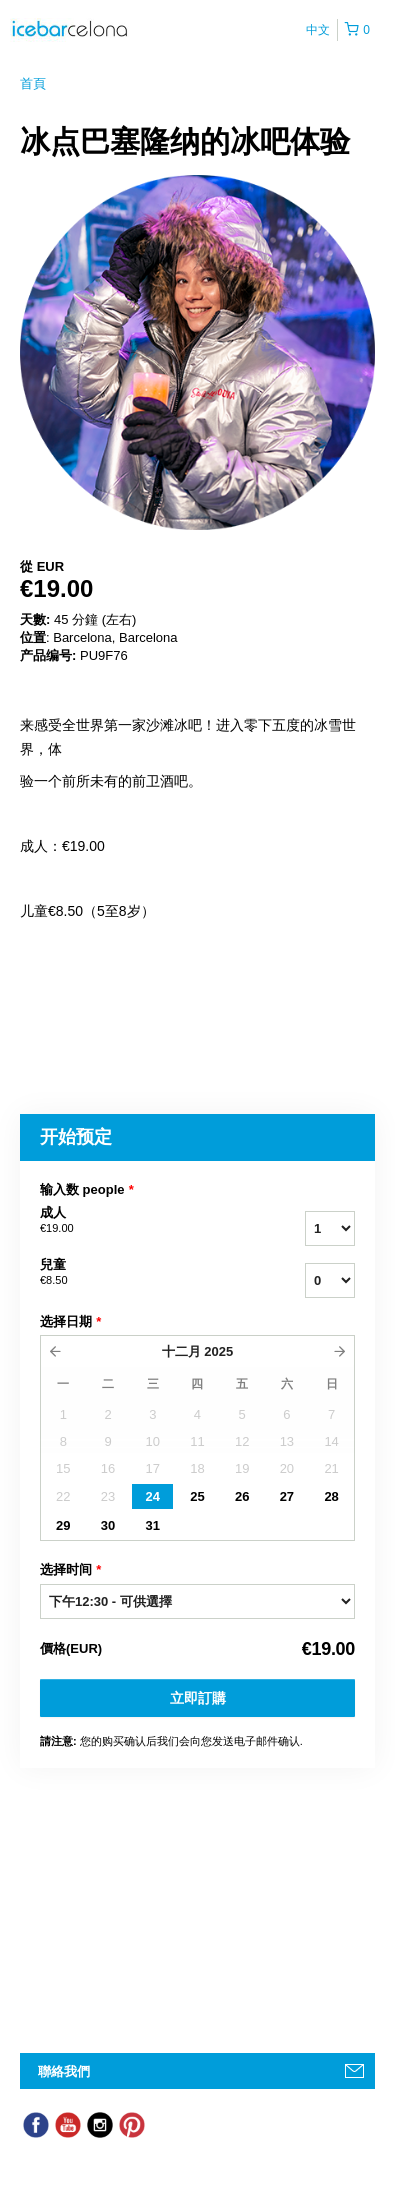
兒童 (134, 1273)
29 (63, 1525)
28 (331, 1496)
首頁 (33, 83)
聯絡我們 (64, 2071)
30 (108, 1525)
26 (242, 1496)
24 (153, 1496)
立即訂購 (198, 1698)
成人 (134, 1221)
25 (197, 1496)
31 (153, 1525)
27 (287, 1496)
